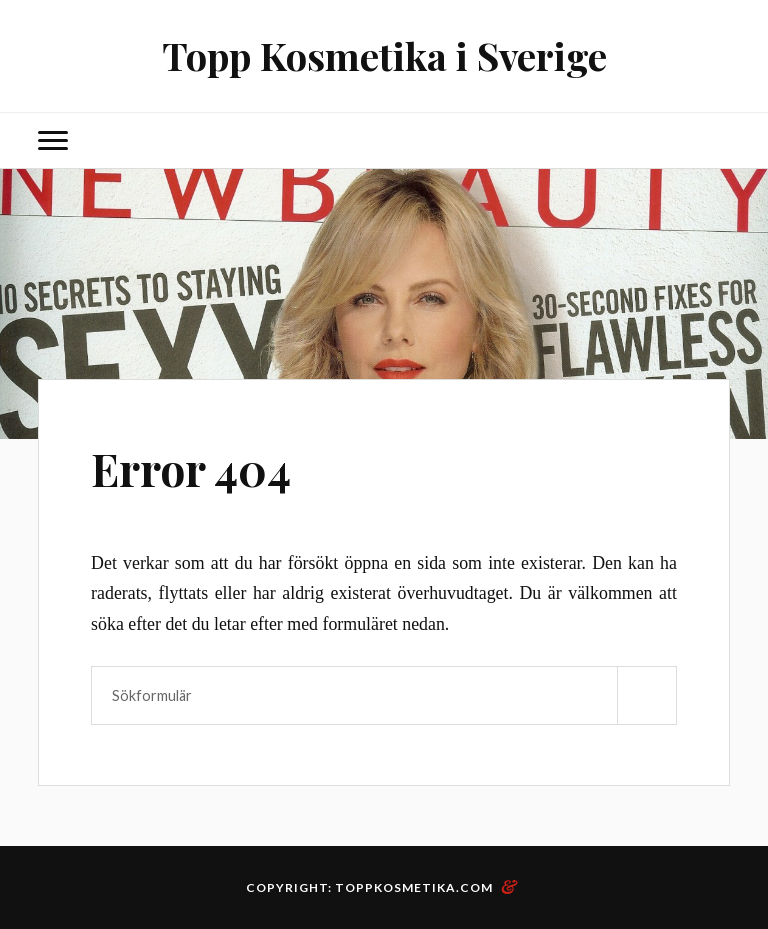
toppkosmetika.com (414, 887)
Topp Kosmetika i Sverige (384, 55)
